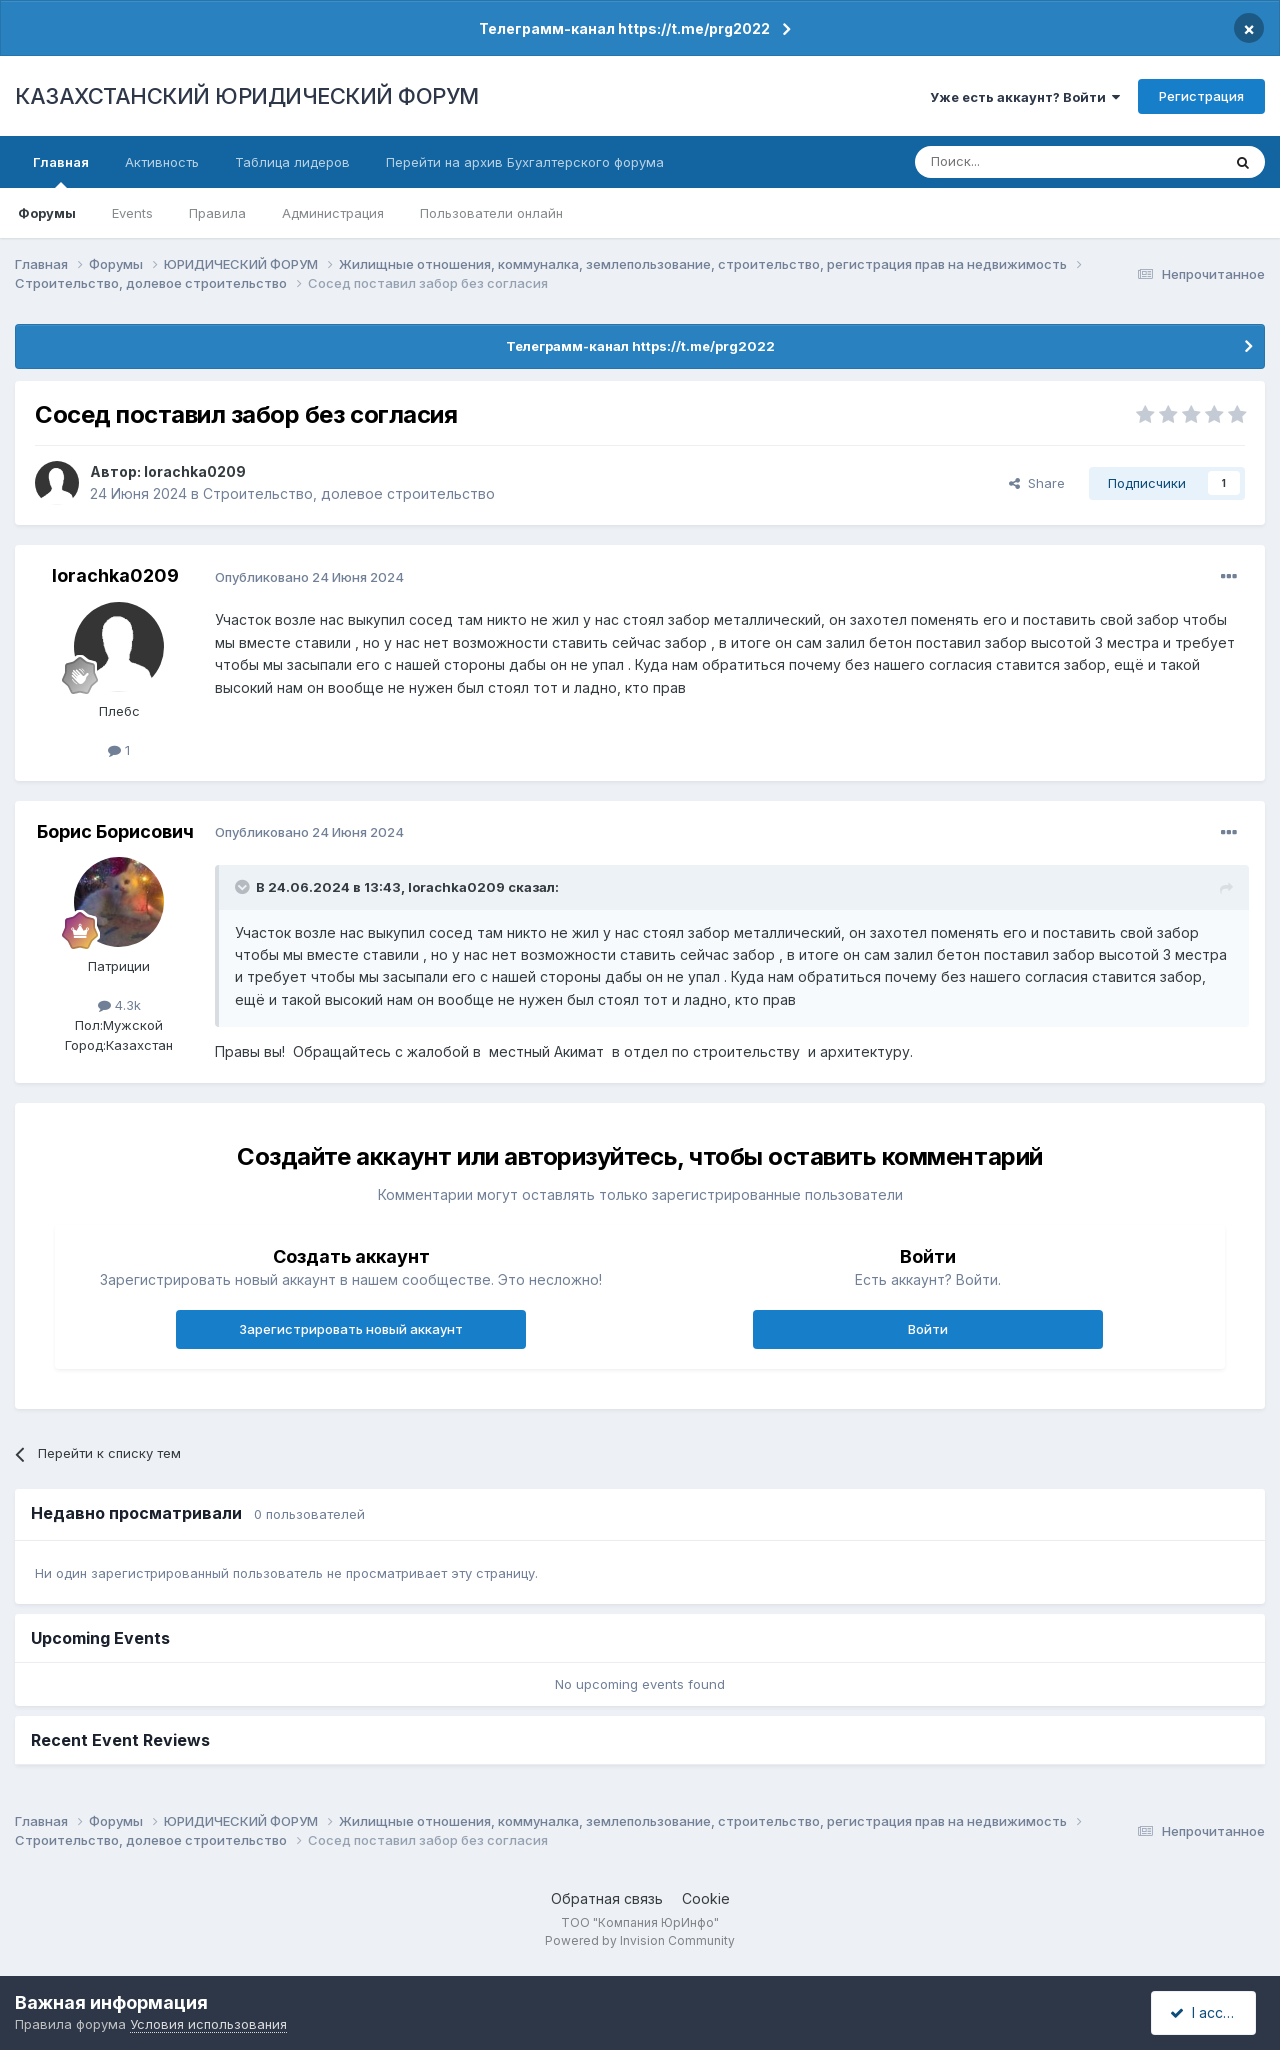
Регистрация (1201, 96)
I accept (1206, 2012)
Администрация (333, 213)
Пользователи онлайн (491, 213)
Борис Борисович (115, 831)
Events (132, 213)
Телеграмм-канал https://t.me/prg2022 (624, 28)
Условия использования (208, 2024)
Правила (217, 213)
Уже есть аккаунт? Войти (1025, 97)
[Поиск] (1013, 162)
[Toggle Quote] (244, 887)
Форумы (47, 213)
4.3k (119, 1005)
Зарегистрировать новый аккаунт (351, 1329)
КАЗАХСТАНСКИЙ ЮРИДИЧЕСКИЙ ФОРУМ (247, 96)
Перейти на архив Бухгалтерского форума (525, 162)
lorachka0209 (195, 471)
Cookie (706, 1898)
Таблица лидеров (292, 162)
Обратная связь (607, 1898)
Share (1037, 483)
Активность (162, 162)
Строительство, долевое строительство (349, 493)
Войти (928, 1329)
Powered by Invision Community (640, 1940)
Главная (61, 171)
